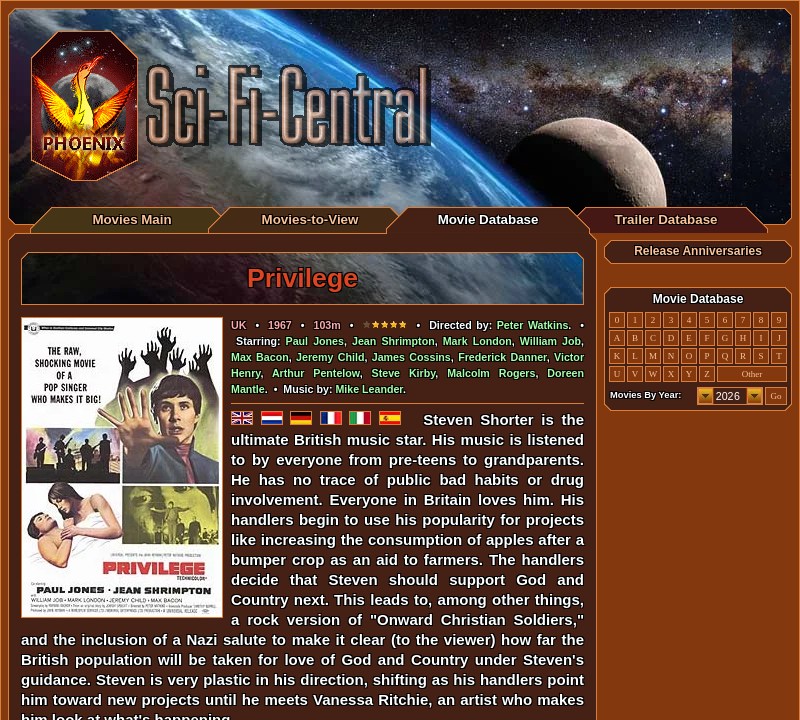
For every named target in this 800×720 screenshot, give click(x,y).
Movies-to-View (310, 219)
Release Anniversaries (698, 251)
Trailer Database (666, 219)
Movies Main (131, 219)
